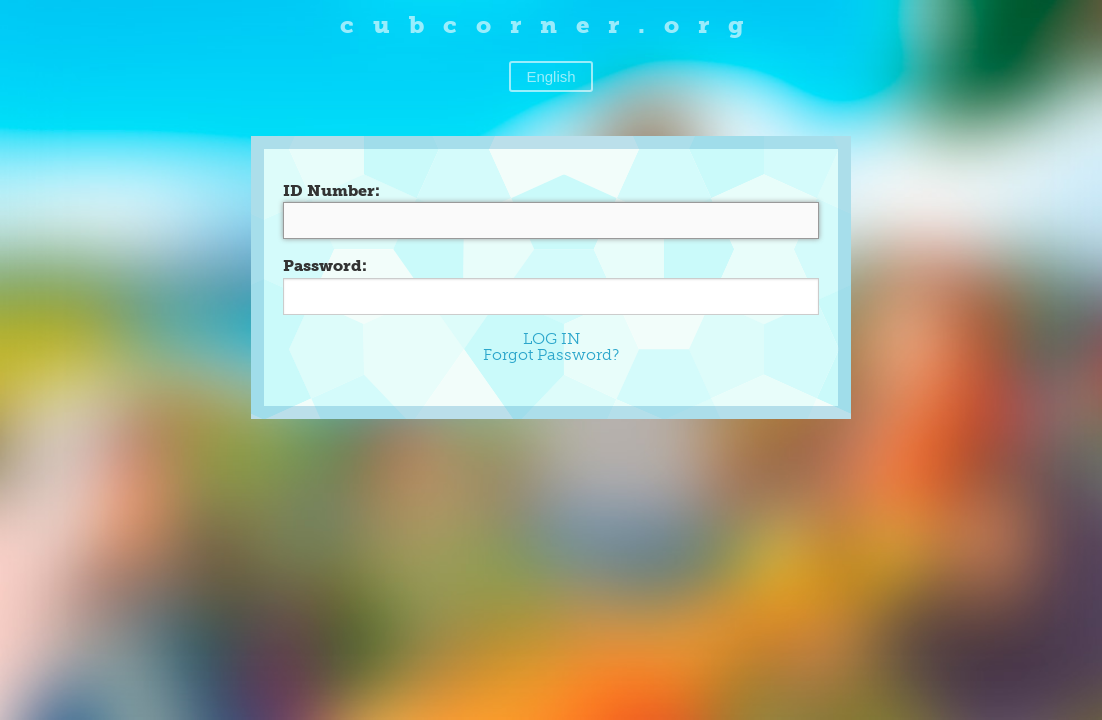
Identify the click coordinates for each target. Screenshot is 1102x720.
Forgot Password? (551, 354)
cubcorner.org (551, 24)
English (550, 76)
